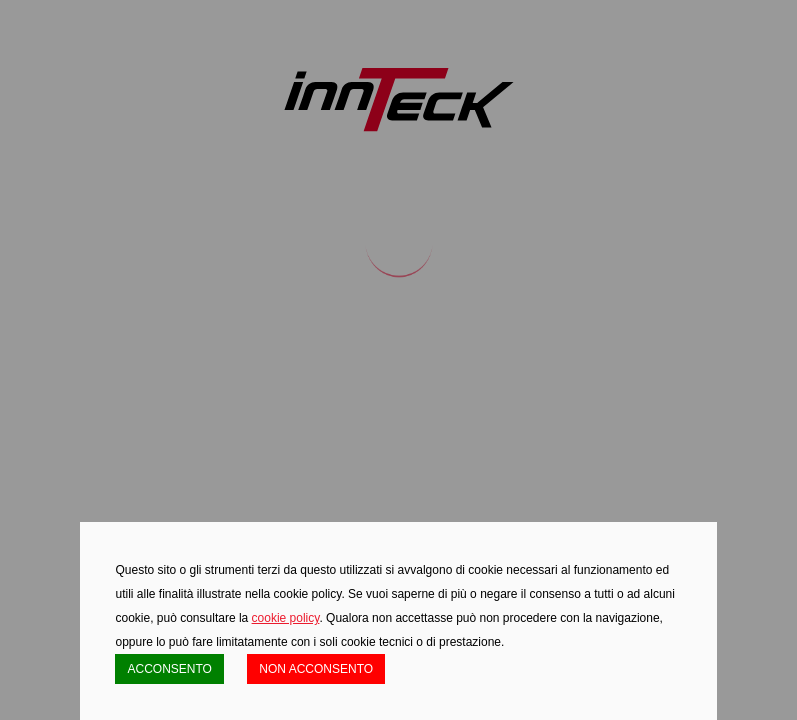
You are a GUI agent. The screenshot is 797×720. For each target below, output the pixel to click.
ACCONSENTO (169, 669)
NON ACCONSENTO (316, 669)
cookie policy (286, 618)
